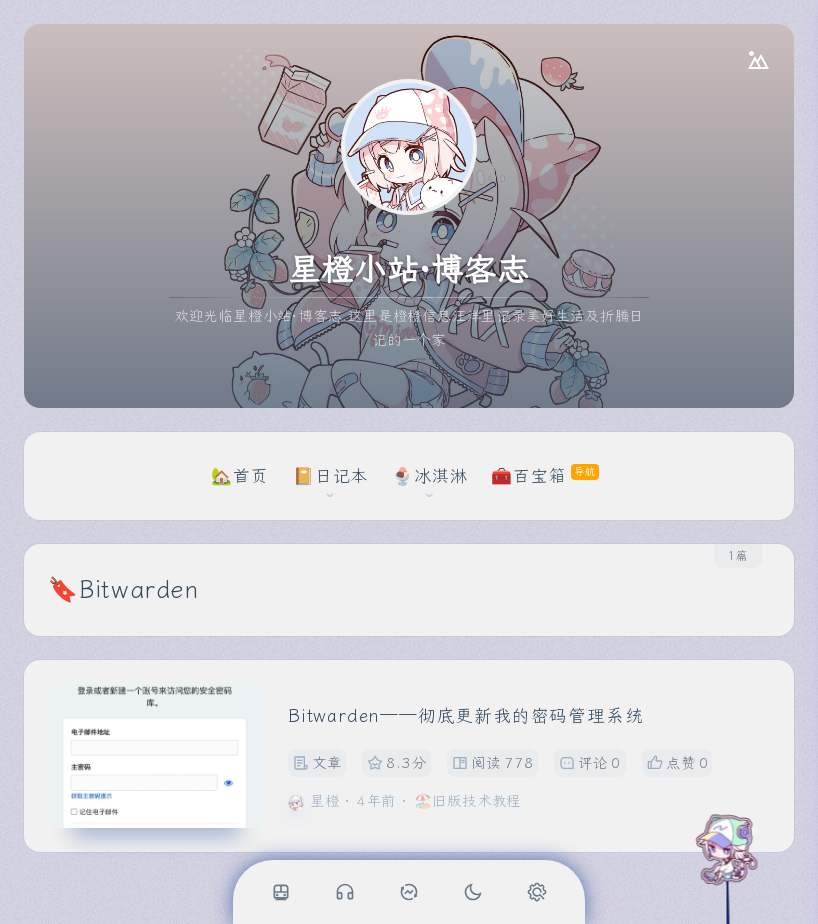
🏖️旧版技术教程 (468, 801)
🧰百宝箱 (528, 476)
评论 (590, 763)
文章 (317, 763)
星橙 (325, 801)
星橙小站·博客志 (408, 270)
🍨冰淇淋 (429, 476)
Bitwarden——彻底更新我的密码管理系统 (465, 716)
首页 (251, 476)
